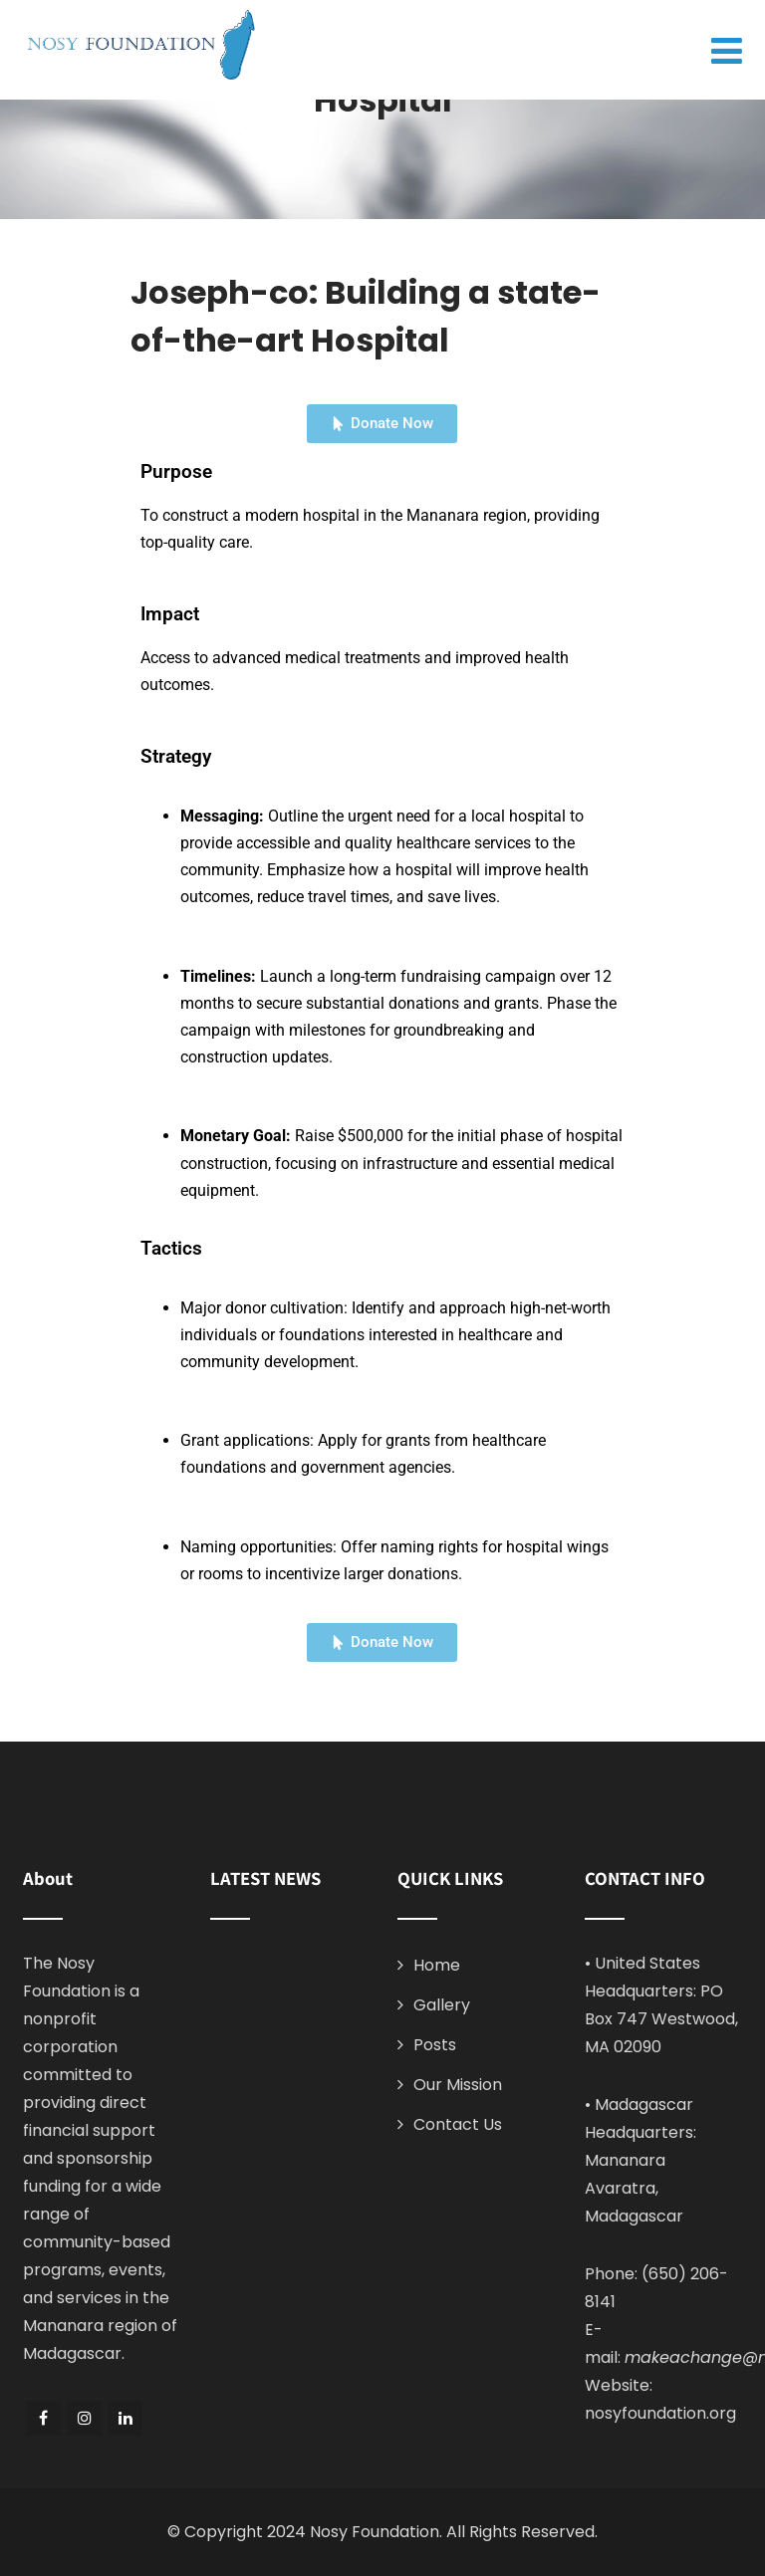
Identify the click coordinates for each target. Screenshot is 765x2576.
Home (436, 1965)
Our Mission (457, 2084)
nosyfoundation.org (660, 2413)
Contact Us (457, 2124)
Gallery (441, 2004)
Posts (434, 2044)
